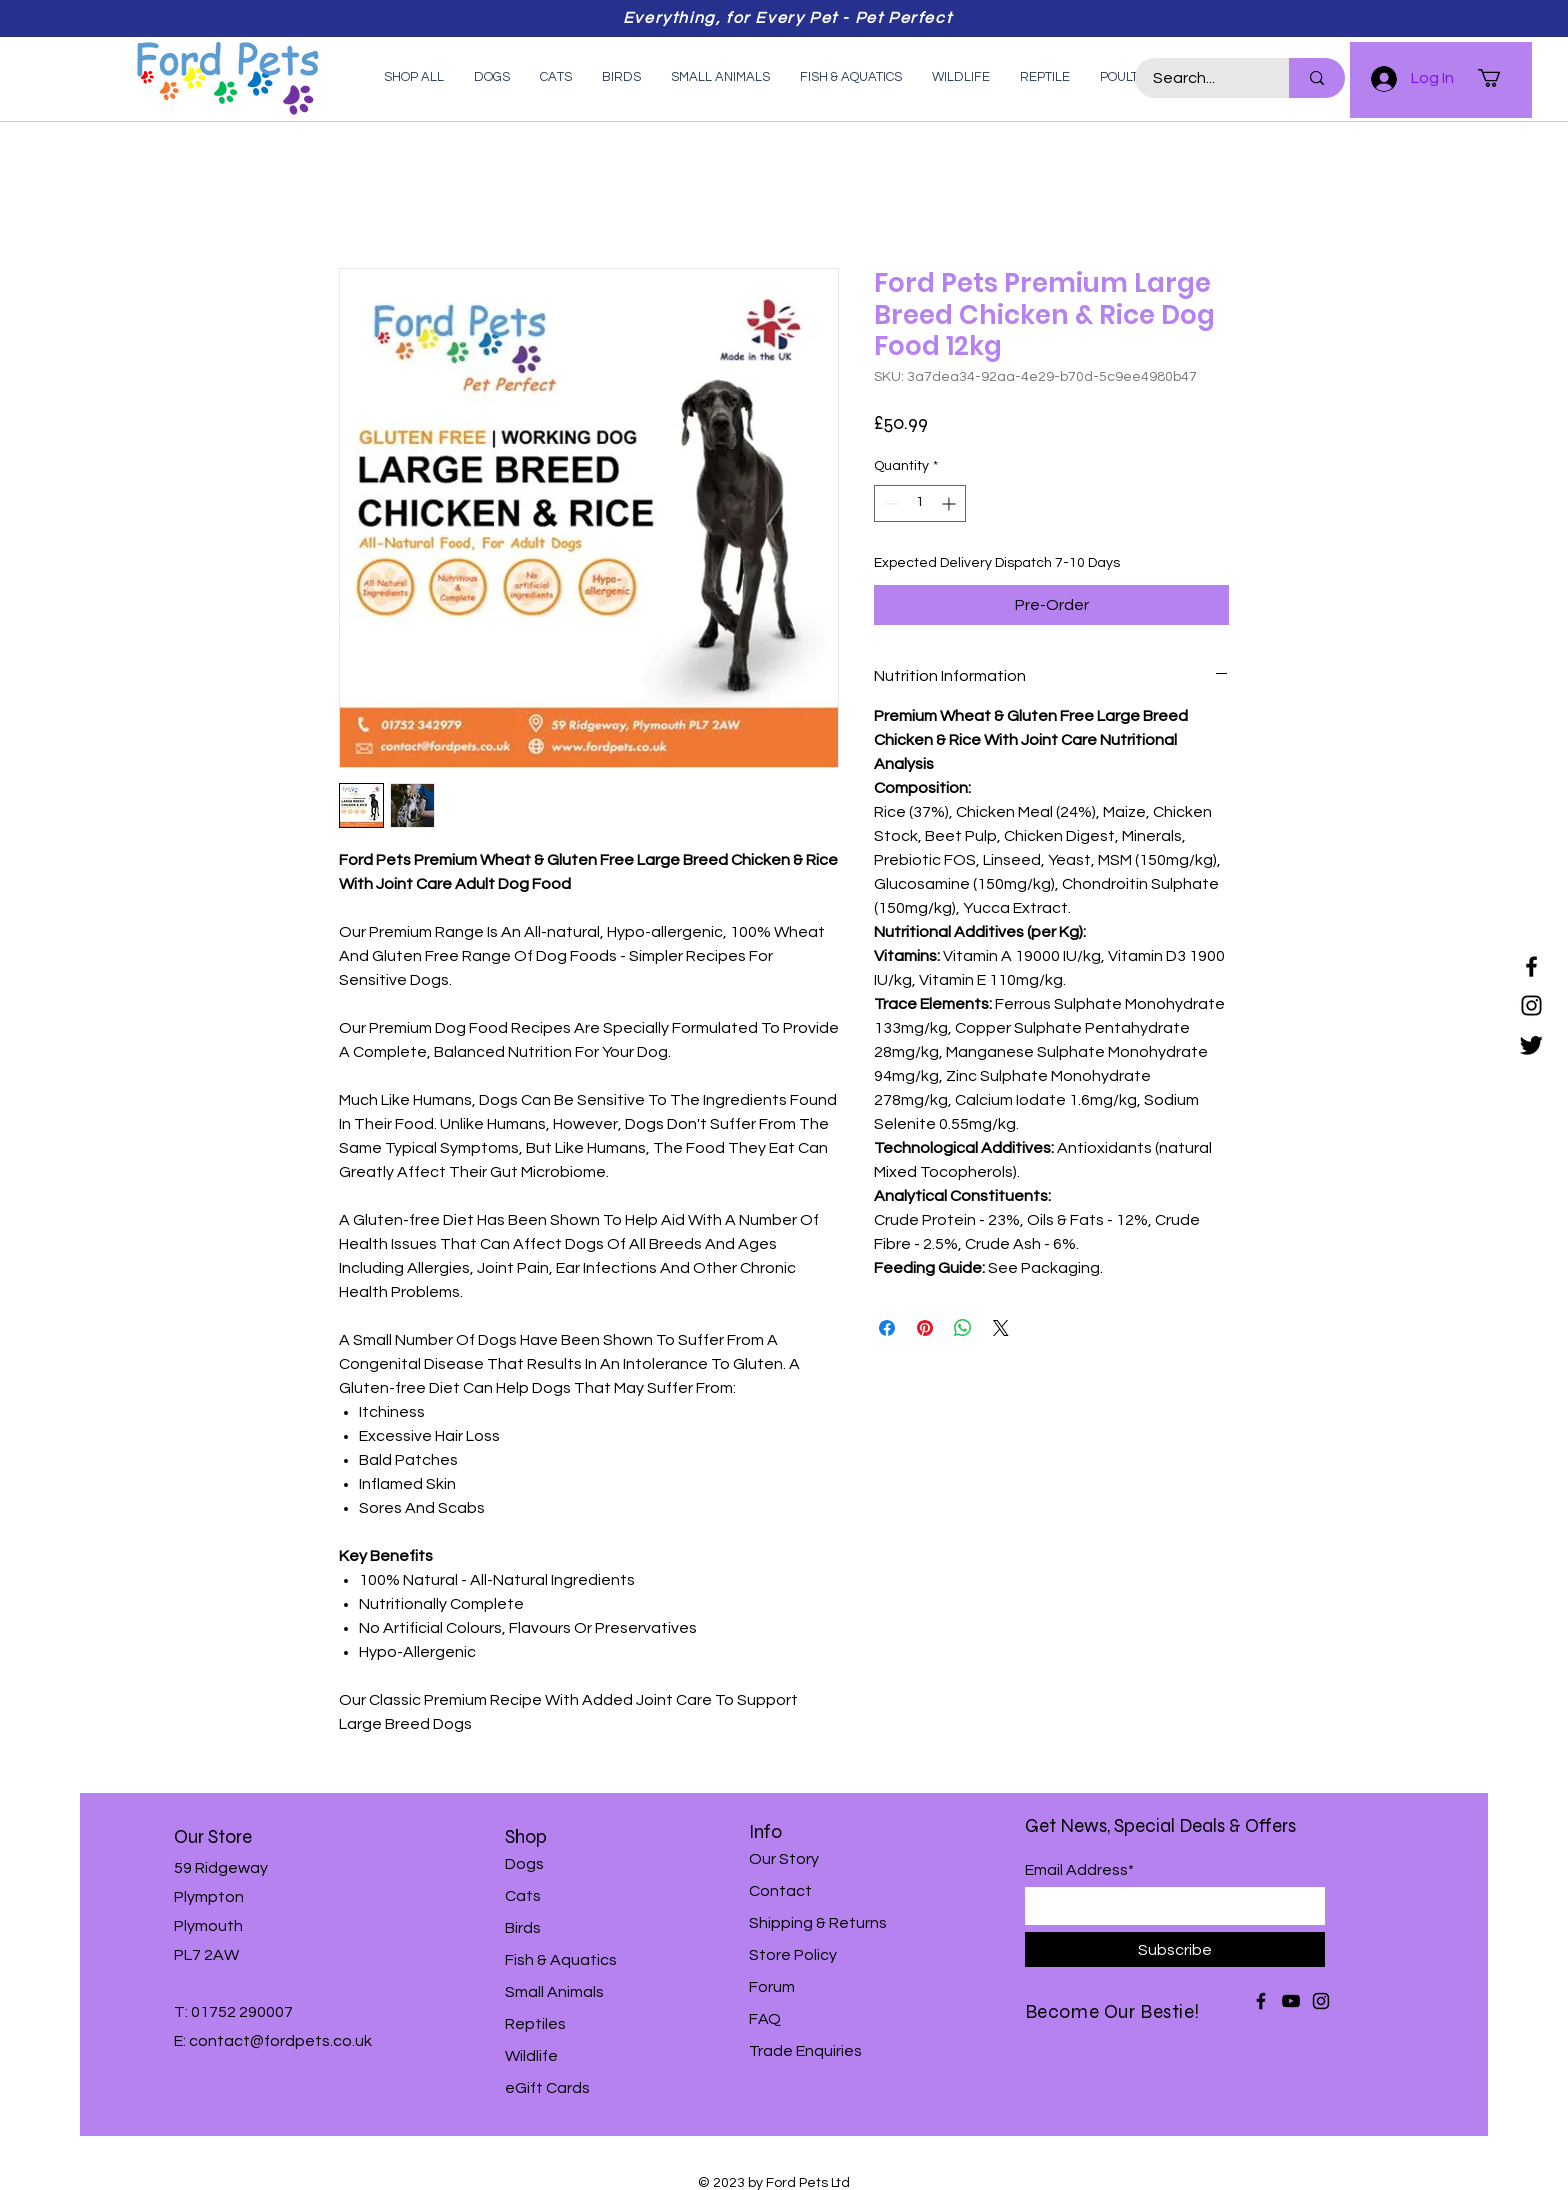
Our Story (784, 1859)
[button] (1500, 78)
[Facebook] (1531, 966)
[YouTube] (1291, 2001)
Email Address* (1079, 1870)
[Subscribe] (1175, 1949)
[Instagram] (1531, 1005)
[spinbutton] (920, 503)
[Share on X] (1001, 1328)
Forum (772, 1987)
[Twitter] (1531, 1044)
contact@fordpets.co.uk (280, 2041)
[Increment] (950, 503)
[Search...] (1200, 78)
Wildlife (531, 2056)
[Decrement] (889, 503)
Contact (780, 1891)
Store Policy (793, 1955)
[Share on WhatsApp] (963, 1328)
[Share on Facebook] (887, 1328)
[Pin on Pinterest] (925, 1328)
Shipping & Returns (818, 1923)
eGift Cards (547, 2088)
